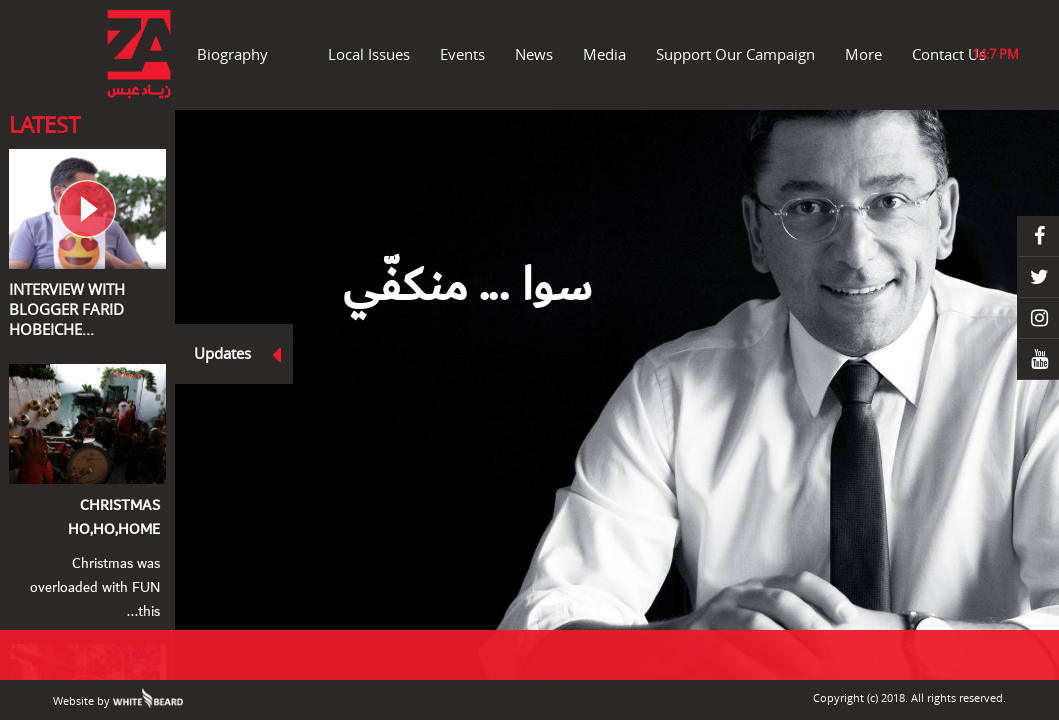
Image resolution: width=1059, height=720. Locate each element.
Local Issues (369, 54)
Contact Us (949, 54)
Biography (232, 54)
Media (604, 54)
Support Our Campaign (735, 54)
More (863, 54)
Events (462, 54)
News (534, 54)
